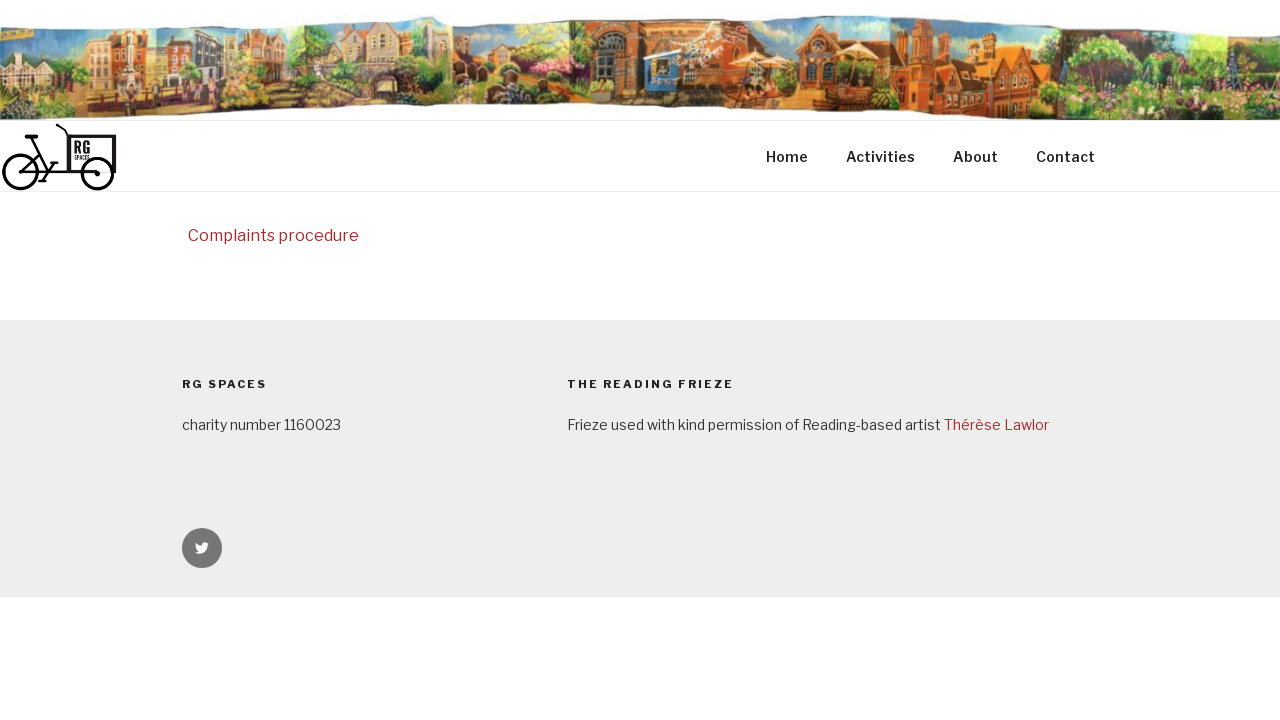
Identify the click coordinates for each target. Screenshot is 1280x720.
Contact (1065, 156)
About (975, 156)
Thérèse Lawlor (996, 424)
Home (787, 156)
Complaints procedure (273, 235)
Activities (880, 156)
